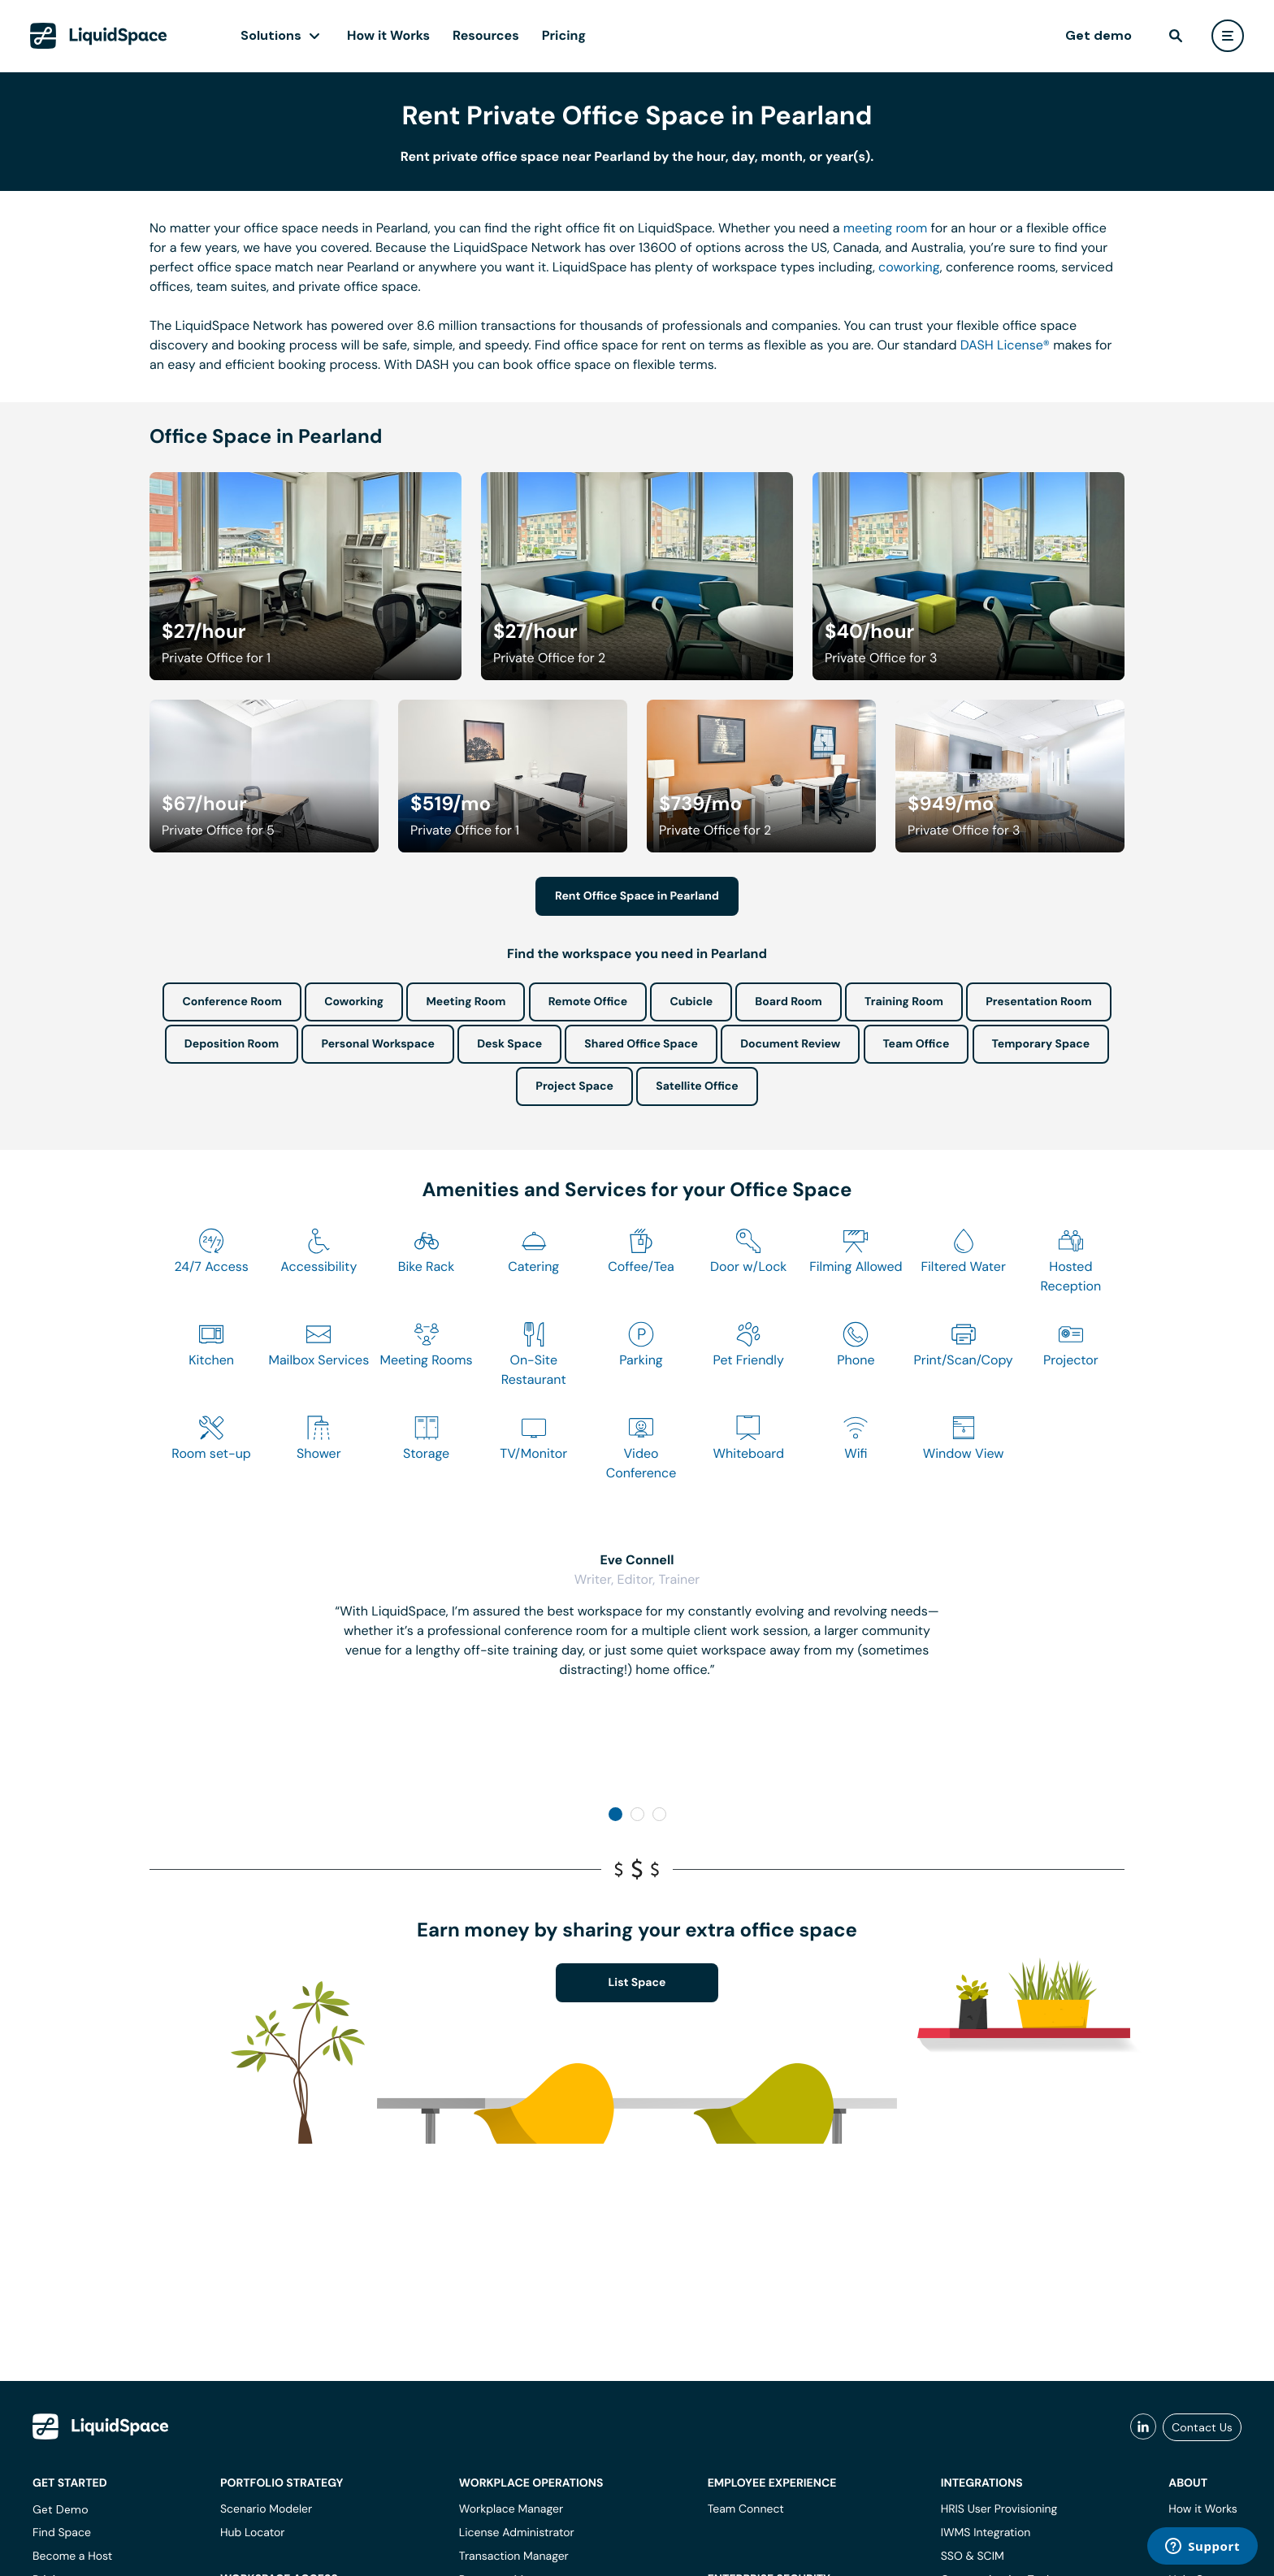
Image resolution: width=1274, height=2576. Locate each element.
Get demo (1098, 35)
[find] (1175, 36)
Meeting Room (465, 1002)
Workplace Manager (511, 2509)
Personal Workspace (378, 1044)
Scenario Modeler (266, 2509)
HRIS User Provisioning (999, 2509)
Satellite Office (697, 1086)
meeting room (885, 227)
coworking (909, 266)
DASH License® (1005, 344)
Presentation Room (1038, 1002)
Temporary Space (1041, 1044)
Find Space (61, 2533)
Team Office (916, 1044)
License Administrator (516, 2533)
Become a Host (72, 2556)
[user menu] (1227, 36)
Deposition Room (231, 1044)
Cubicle (691, 1002)
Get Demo (60, 2509)
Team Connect (746, 2509)
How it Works (388, 35)
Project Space (574, 1086)
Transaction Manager (514, 2556)
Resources (486, 35)
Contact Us (1202, 2427)
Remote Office (588, 1002)
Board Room (788, 1002)
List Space (637, 1982)
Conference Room (231, 1002)
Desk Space (509, 1044)
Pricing (564, 35)
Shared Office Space (641, 1044)
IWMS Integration (986, 2533)
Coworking (354, 1002)
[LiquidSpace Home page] (98, 36)
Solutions (270, 35)
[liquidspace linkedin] (1143, 2427)
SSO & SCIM (972, 2556)
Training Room (903, 1002)
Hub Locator (252, 2533)
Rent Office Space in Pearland (637, 896)
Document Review (790, 1044)
